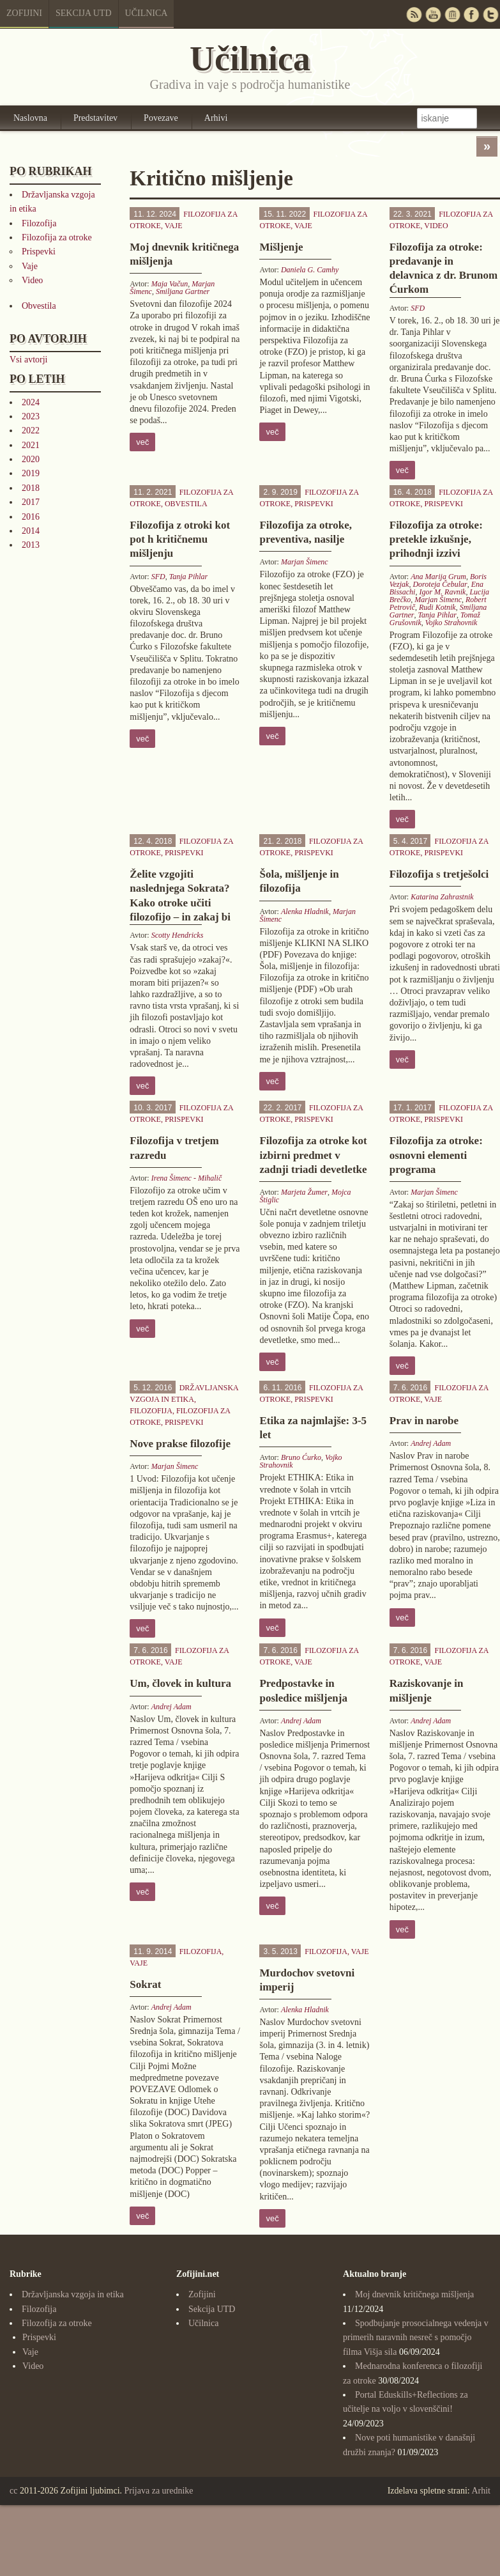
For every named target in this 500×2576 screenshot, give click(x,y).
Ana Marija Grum (438, 576)
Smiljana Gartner (182, 291)
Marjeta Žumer (304, 1192)
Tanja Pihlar (188, 576)
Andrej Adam (431, 1443)
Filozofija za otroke (57, 237)
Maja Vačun (169, 283)
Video (32, 280)
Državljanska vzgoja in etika (73, 2294)
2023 (31, 416)
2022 (31, 430)
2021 (31, 445)
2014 (31, 531)
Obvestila (39, 306)
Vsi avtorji (29, 359)
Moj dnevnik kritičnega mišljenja (414, 2294)
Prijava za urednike (159, 2490)
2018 (31, 488)
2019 (31, 473)
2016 (31, 517)
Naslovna (30, 118)
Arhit (480, 2490)
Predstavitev (95, 118)
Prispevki (39, 251)
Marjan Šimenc (304, 561)
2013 (31, 545)
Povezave (161, 118)
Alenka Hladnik (305, 911)
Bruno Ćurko (301, 1457)
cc (13, 2490)
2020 (31, 459)
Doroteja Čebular (440, 584)
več (142, 442)
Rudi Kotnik (437, 607)
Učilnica (146, 13)
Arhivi (216, 118)
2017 (31, 502)
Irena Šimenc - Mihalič (186, 1178)
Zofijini (24, 13)
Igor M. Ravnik (442, 591)
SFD (418, 308)
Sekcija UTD (84, 13)
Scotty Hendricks (177, 935)
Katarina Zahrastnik (442, 896)
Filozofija (39, 223)
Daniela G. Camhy (309, 269)
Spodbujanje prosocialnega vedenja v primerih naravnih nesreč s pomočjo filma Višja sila (416, 2337)
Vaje (30, 266)
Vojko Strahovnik (451, 622)
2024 (31, 402)
